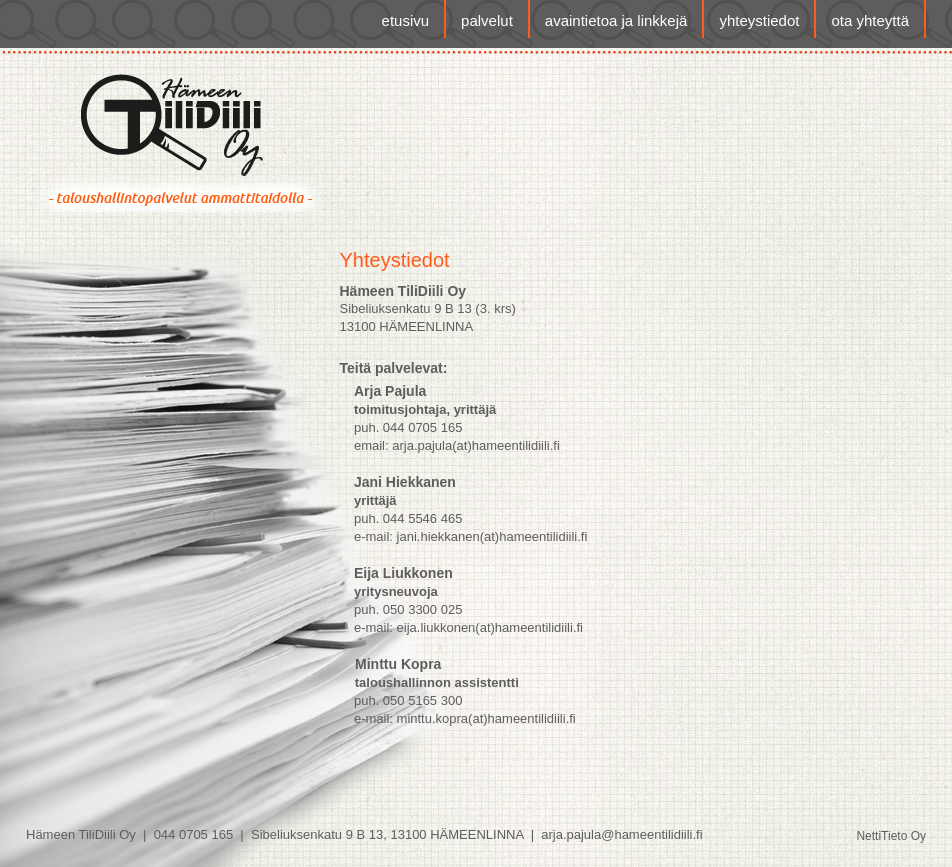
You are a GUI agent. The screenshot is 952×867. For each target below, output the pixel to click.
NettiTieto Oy (891, 836)
